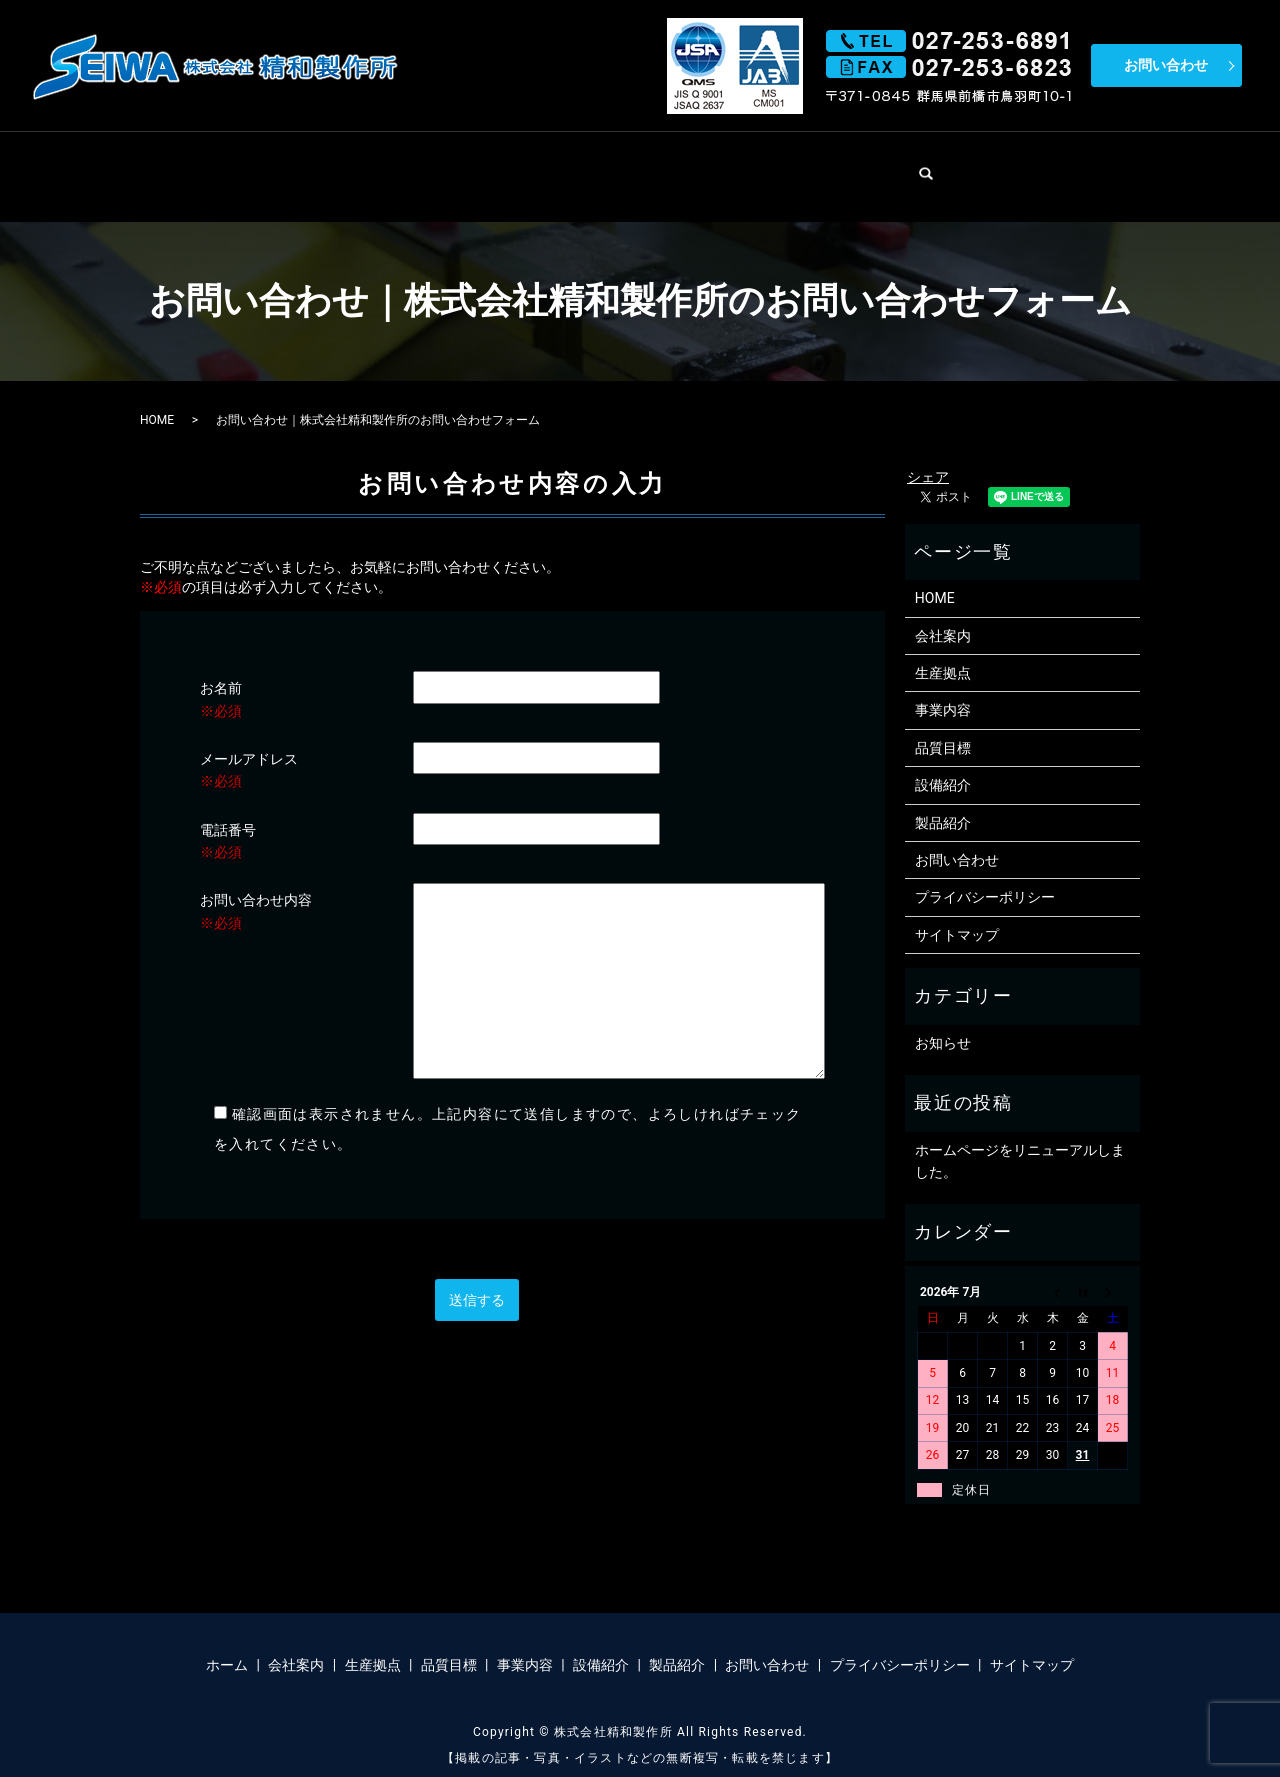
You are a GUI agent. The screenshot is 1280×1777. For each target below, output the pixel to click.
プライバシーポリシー (985, 877)
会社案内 (398, 166)
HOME (300, 166)
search (1014, 160)
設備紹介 (824, 166)
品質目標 (611, 166)
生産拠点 (504, 166)
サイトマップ (957, 914)
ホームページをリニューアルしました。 (1020, 1140)
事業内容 (717, 166)
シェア (928, 456)
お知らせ (943, 1022)
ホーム (227, 1645)
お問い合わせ (1166, 65)
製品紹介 (930, 166)
